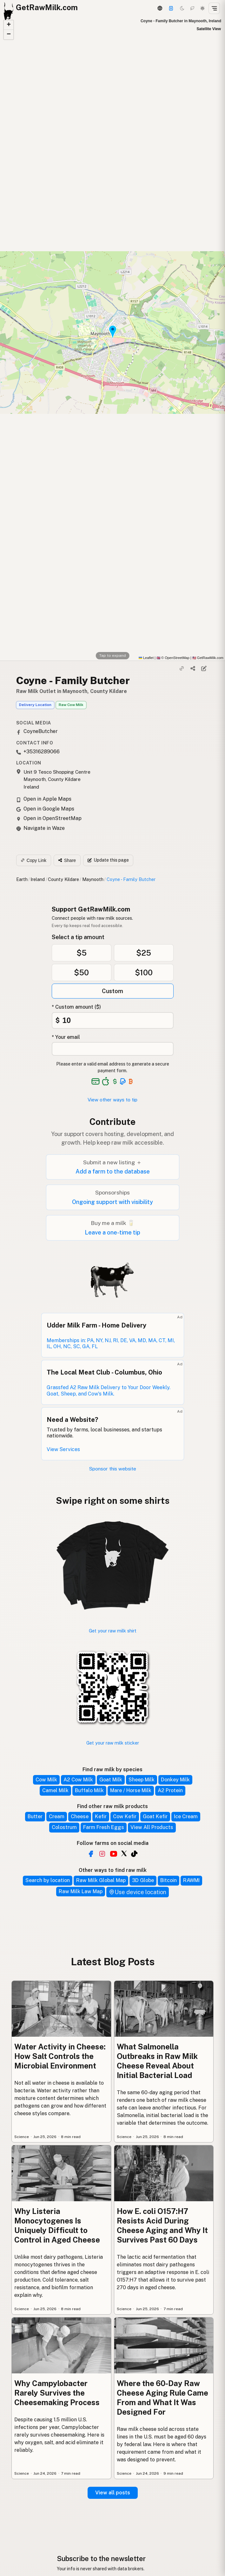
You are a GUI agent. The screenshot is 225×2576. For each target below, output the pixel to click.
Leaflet (146, 658)
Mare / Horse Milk (130, 1790)
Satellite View (209, 29)
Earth (22, 879)
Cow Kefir (124, 1816)
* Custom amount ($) (76, 1007)
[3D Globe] (160, 8)
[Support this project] (171, 8)
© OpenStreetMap (172, 658)
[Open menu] (214, 8)
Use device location (137, 1892)
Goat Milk (110, 1780)
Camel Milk (55, 1790)
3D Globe (143, 1880)
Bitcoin (168, 1880)
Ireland (37, 879)
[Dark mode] (182, 8)
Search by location (47, 1880)
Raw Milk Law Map (81, 1891)
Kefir (101, 1816)
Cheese (80, 1816)
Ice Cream (186, 1816)
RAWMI (191, 1880)
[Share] (193, 668)
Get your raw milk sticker (112, 1742)
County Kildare (63, 879)
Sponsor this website (112, 1468)
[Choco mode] (192, 8)
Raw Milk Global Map (101, 1880)
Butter (35, 1816)
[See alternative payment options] (123, 1081)
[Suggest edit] (204, 668)
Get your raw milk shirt (112, 1630)
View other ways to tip (112, 1099)
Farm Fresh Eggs (103, 1827)
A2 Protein (170, 1790)
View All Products (151, 1827)
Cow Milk (46, 1780)
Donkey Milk (175, 1780)
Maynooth (92, 879)
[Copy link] (181, 668)
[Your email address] (113, 1049)
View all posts (112, 2493)
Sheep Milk (142, 1780)
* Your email (66, 1037)
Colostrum (64, 1827)
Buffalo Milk (89, 1790)
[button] (8, 25)
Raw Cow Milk (71, 705)
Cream (56, 1816)
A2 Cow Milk (78, 1780)
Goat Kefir (155, 1816)
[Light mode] (202, 8)
